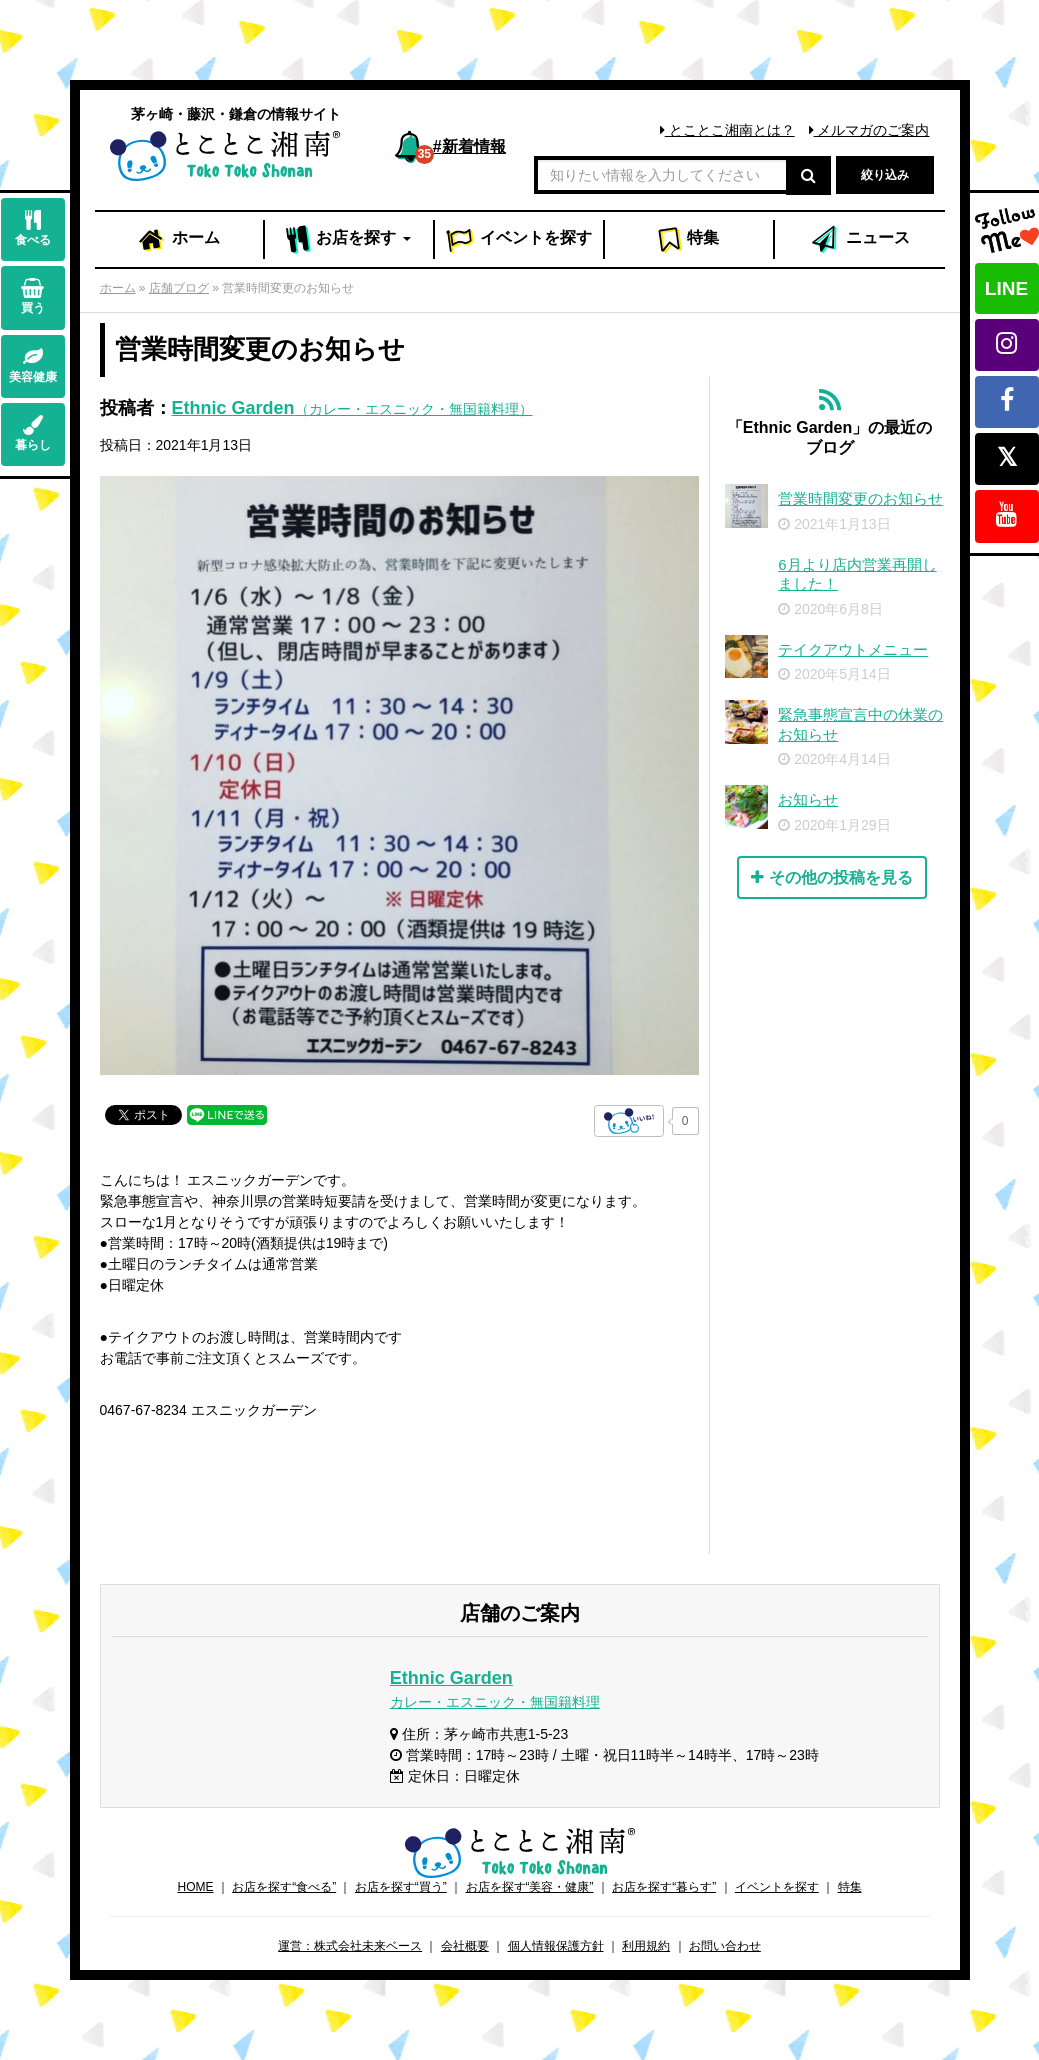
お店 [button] (348, 240)
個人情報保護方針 (556, 1946)
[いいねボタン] (629, 1121)
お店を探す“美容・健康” (530, 1887)
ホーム (178, 240)
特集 (688, 240)
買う (33, 296)
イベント (519, 240)
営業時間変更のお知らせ (860, 498)
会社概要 (465, 1946)
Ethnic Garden (352, 408)
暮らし (33, 433)
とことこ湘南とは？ (727, 130)
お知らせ (808, 799)
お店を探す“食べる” (284, 1887)
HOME (195, 1887)
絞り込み (885, 175)
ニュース (859, 240)
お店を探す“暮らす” (664, 1887)
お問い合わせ (725, 1946)
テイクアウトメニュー (853, 649)
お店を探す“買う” (401, 1887)
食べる (33, 228)
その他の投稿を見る (831, 877)
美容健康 (33, 365)
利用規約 (646, 1946)
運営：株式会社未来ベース (350, 1946)
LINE (1006, 288)
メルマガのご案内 (869, 130)
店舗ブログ (179, 288)
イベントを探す (777, 1887)
